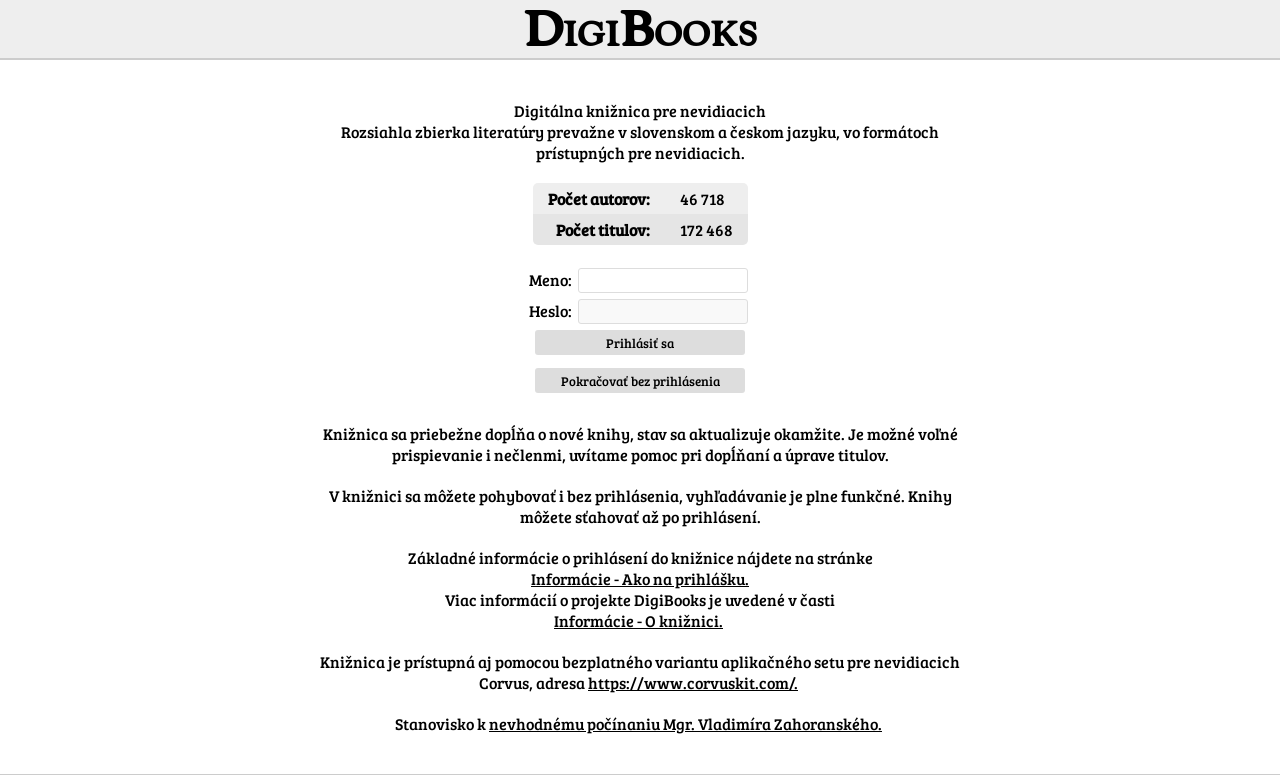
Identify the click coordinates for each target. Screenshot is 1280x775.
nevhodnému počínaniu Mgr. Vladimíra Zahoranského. (685, 723)
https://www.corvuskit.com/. (693, 682)
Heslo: (550, 310)
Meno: (550, 279)
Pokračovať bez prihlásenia (640, 381)
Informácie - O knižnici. (638, 620)
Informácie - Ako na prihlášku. (640, 578)
